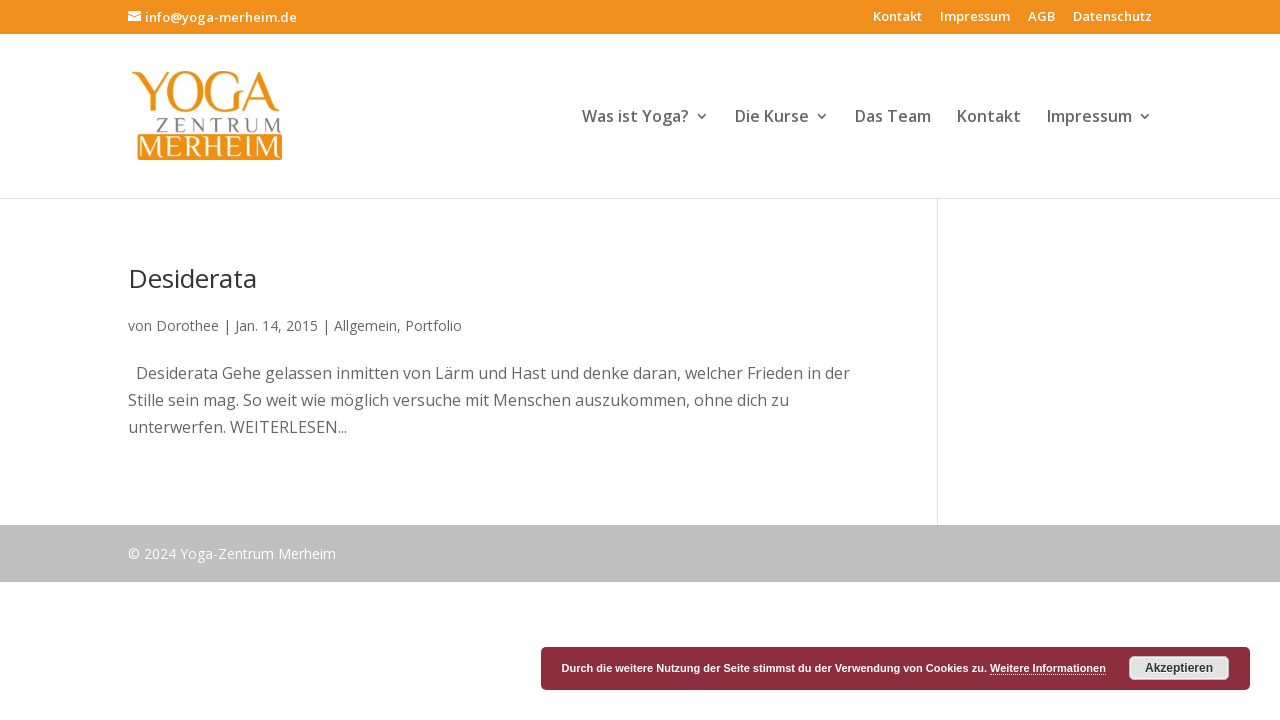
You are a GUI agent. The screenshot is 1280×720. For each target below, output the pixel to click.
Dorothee (187, 325)
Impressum (975, 17)
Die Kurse (772, 118)
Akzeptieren (1179, 668)
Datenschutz (1112, 17)
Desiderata (192, 278)
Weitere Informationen (1048, 668)
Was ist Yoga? (635, 118)
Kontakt (897, 17)
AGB (1041, 17)
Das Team (893, 118)
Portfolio (433, 325)
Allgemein (365, 325)
